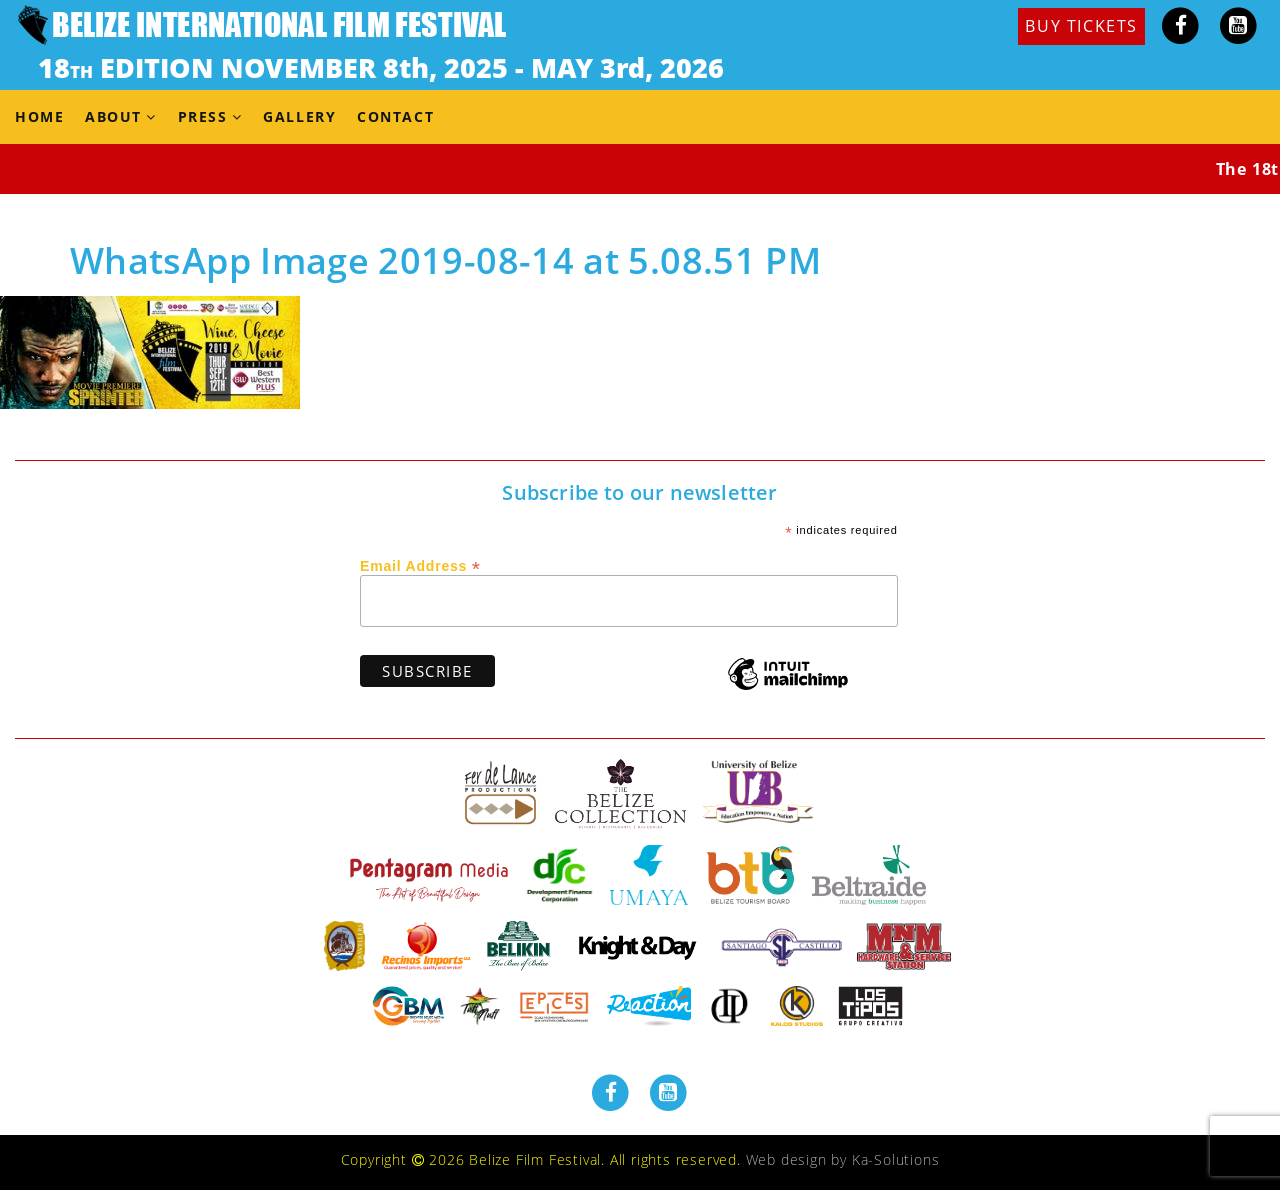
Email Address (420, 565)
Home (39, 116)
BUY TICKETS (1081, 26)
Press (203, 116)
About (113, 116)
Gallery (299, 116)
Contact (395, 116)
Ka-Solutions (896, 1159)
